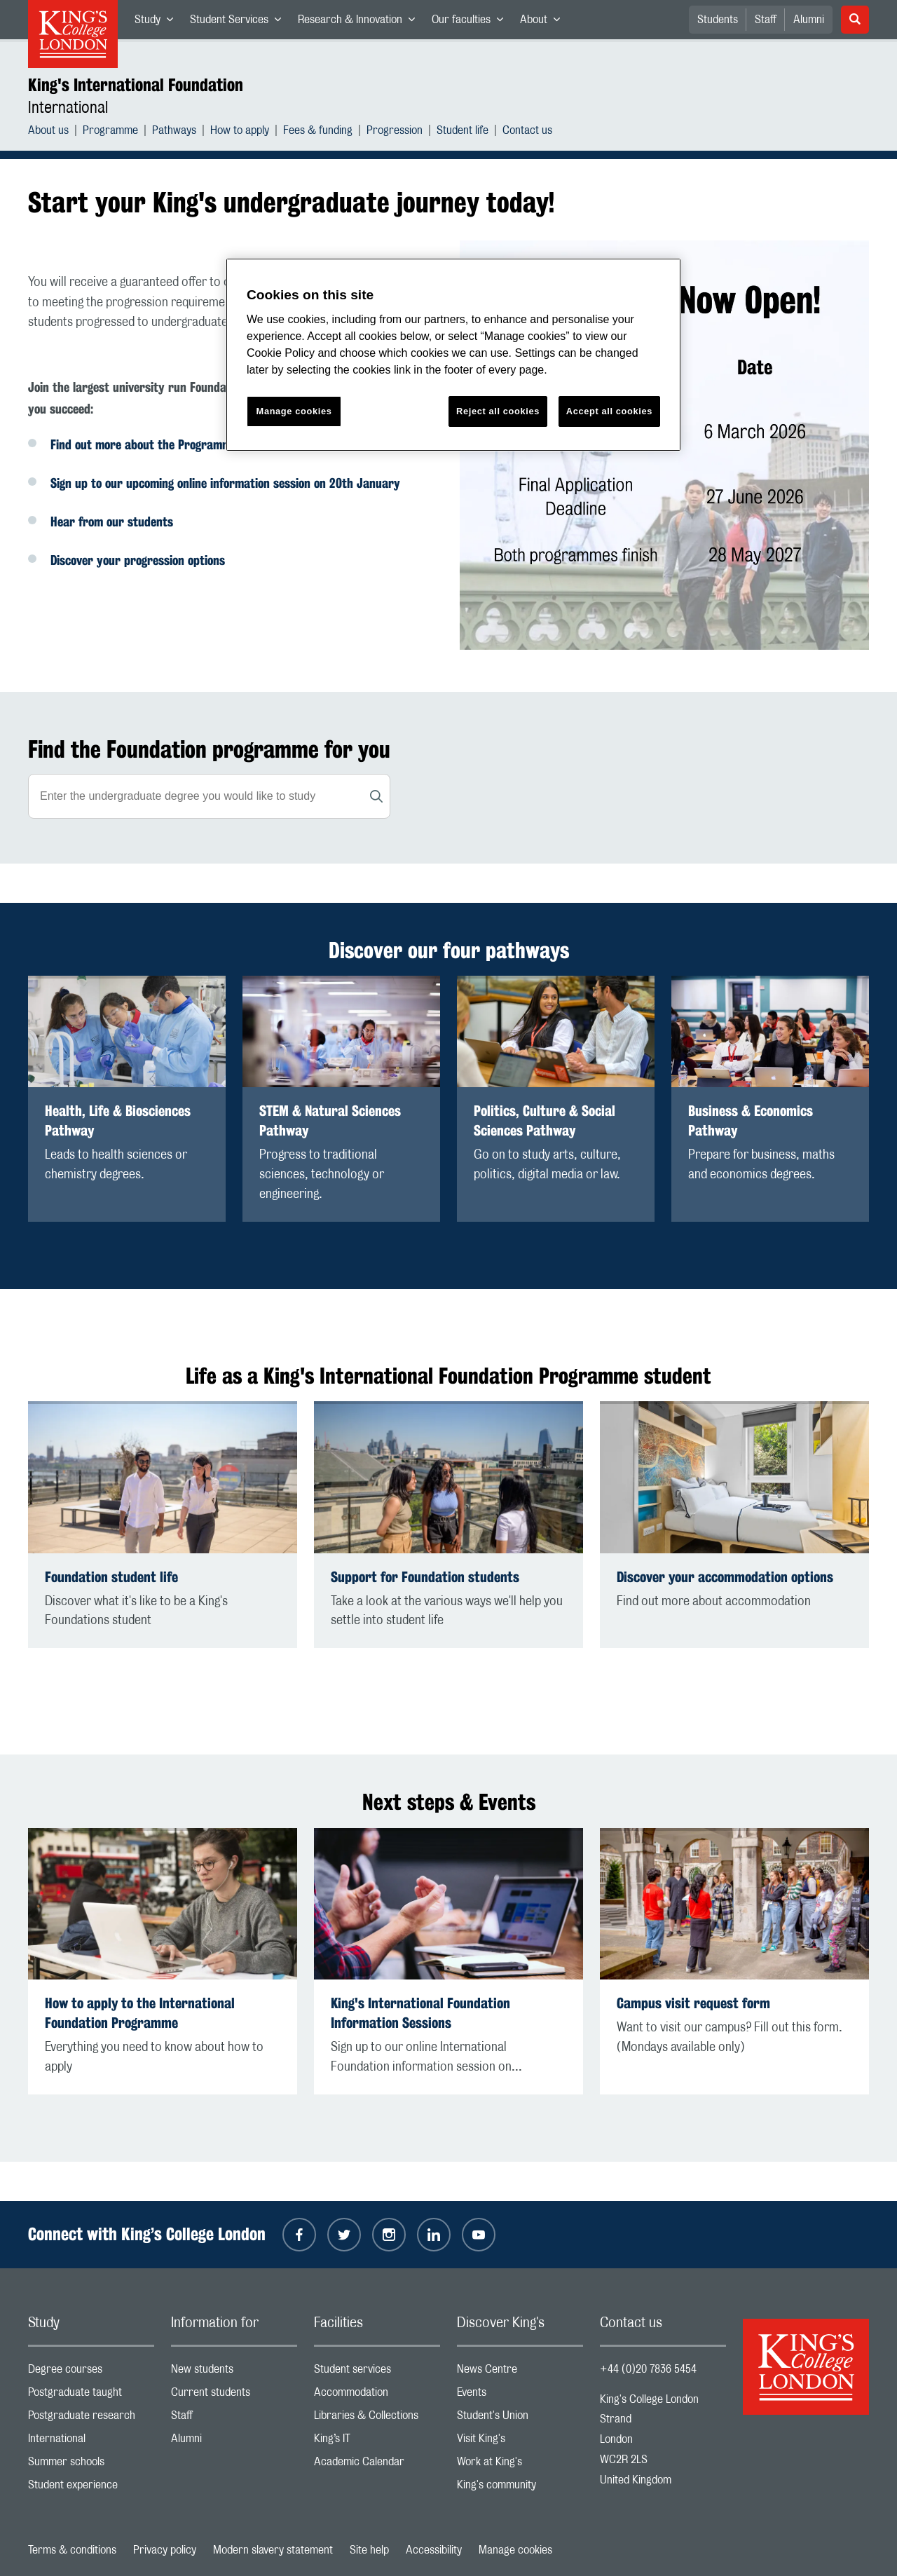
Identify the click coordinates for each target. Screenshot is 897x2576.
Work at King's (520, 2465)
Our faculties (472, 22)
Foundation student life (111, 1577)
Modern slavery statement (273, 2550)
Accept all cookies (609, 411)
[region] (453, 355)
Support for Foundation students (425, 1577)
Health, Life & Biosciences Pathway (118, 1120)
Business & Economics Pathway (750, 1120)
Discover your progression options (137, 560)
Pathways (174, 132)
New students (234, 2372)
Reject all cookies (498, 411)
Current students (234, 2395)
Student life (462, 132)
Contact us (527, 132)
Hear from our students (111, 521)
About (544, 22)
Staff (765, 19)
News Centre (520, 2372)
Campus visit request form (693, 2003)
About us (48, 132)
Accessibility (434, 2550)
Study (158, 22)
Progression (395, 132)
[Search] (376, 796)
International (68, 108)
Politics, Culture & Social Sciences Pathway (544, 1120)
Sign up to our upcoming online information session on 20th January (225, 483)
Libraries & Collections (377, 2418)
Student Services (239, 22)
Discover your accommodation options (725, 1577)
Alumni (808, 19)
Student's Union (520, 2418)
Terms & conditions (72, 2550)
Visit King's (520, 2442)
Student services (377, 2372)
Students (717, 19)
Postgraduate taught (91, 2395)
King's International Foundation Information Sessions (420, 2013)
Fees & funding (317, 132)
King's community (520, 2488)
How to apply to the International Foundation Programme (140, 2013)
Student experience (91, 2488)
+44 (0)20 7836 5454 (648, 2369)
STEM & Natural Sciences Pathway (330, 1120)
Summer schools (91, 2465)
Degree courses (91, 2372)
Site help (369, 2550)
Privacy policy (164, 2550)
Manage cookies (515, 2550)
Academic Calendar (377, 2465)
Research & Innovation (360, 22)
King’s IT (377, 2442)
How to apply (239, 132)
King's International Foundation (135, 85)
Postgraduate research (91, 2418)
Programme (110, 132)
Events (520, 2395)
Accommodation (377, 2395)
